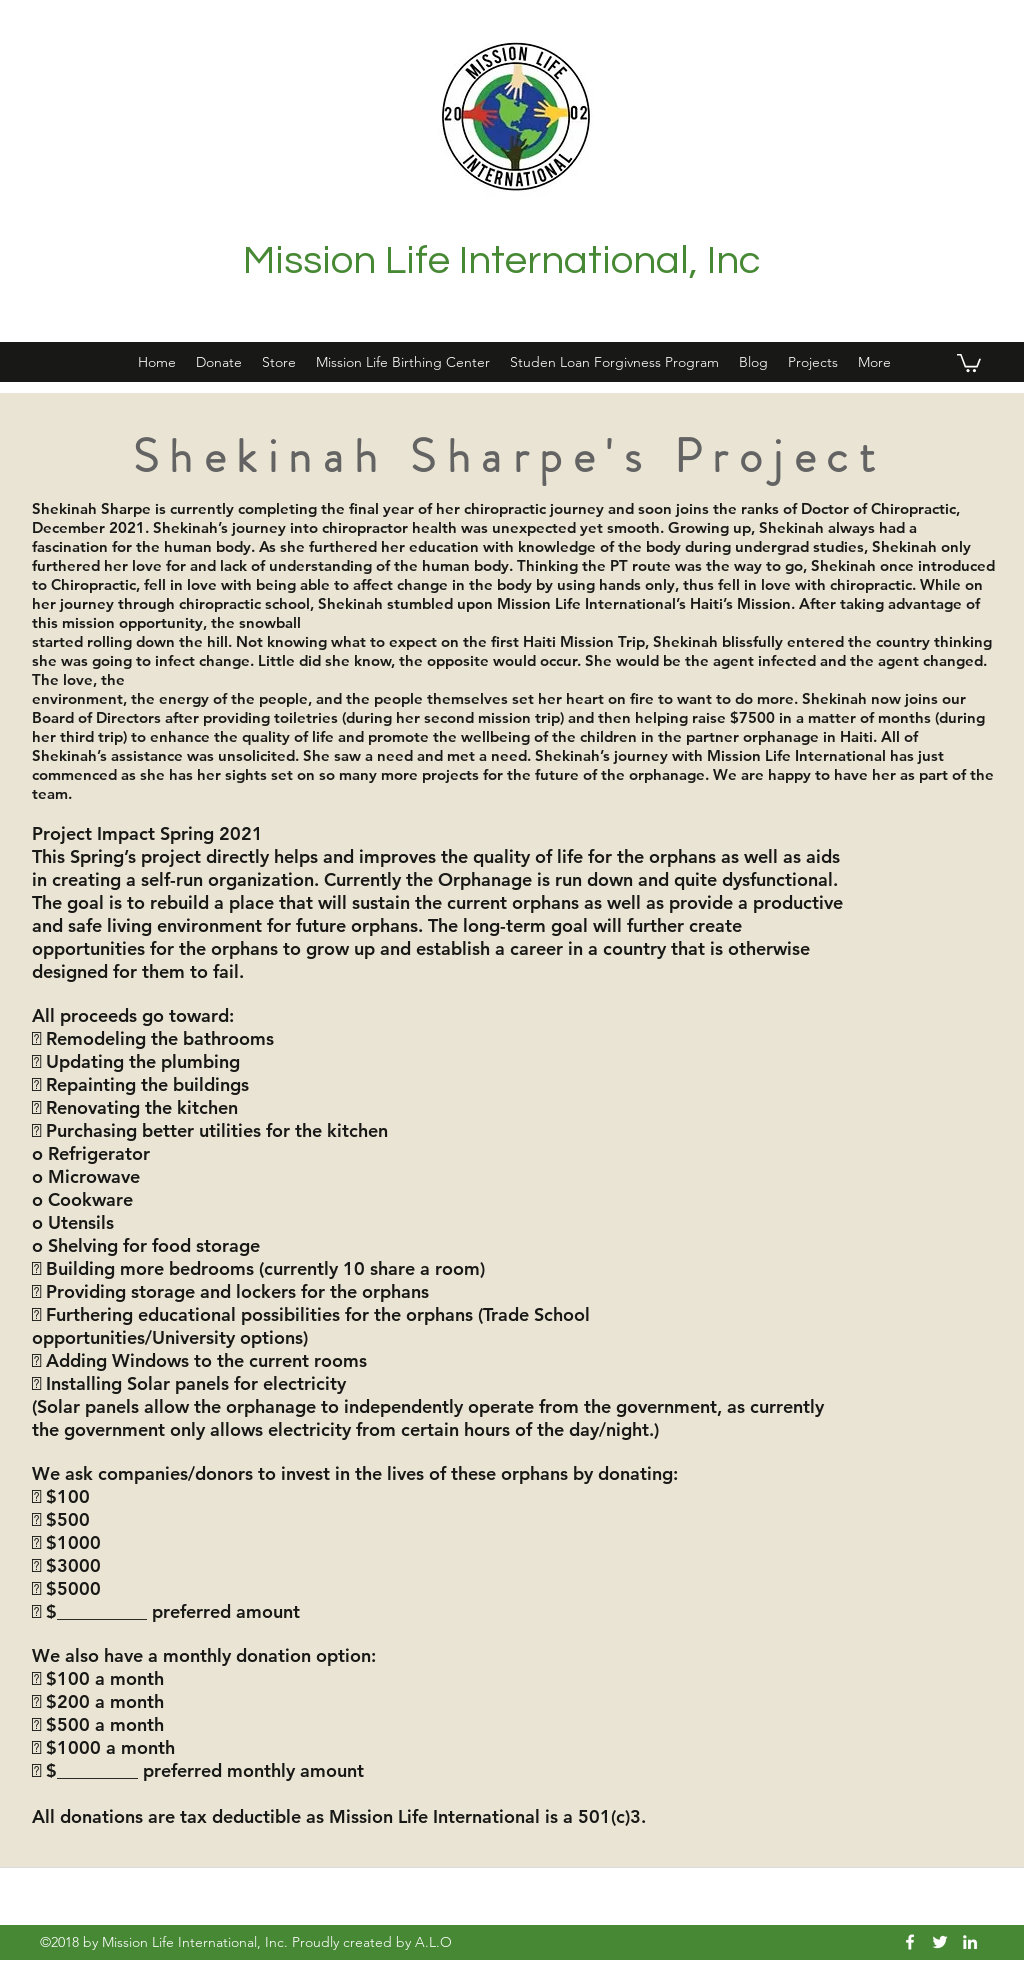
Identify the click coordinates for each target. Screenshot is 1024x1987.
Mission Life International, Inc (501, 260)
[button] (813, 362)
